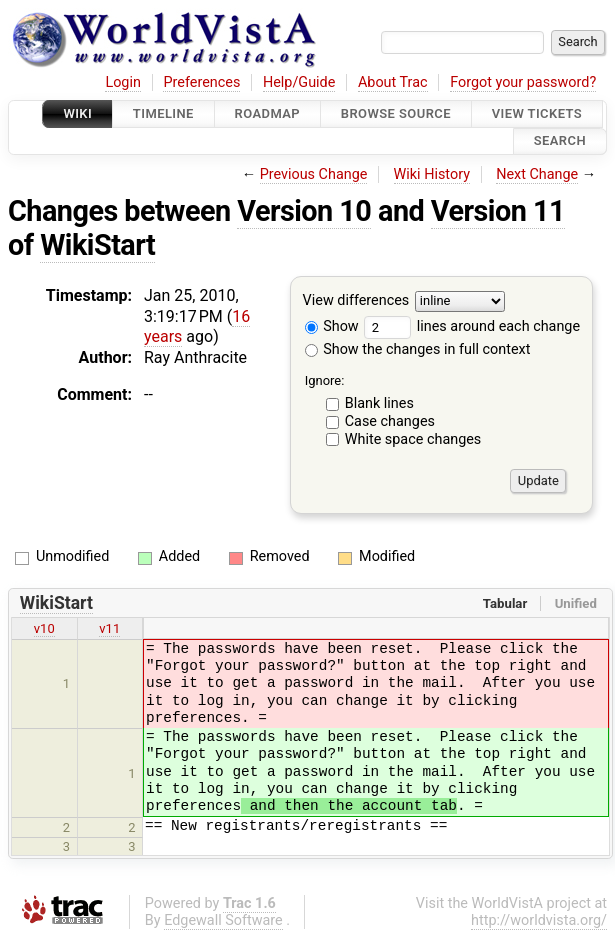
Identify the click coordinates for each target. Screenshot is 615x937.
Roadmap (268, 113)
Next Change (537, 174)
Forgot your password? (523, 82)
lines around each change (472, 326)
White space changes (413, 439)
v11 (109, 628)
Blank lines (379, 403)
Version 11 (498, 211)
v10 (44, 628)
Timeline (163, 113)
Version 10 (304, 211)
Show (332, 326)
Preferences (201, 82)
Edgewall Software (223, 920)
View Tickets (537, 113)
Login (123, 82)
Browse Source (396, 113)
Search (560, 141)
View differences (356, 300)
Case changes (390, 421)
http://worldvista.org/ (539, 920)
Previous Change (314, 174)
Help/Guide (299, 82)
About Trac (393, 82)
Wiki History (432, 174)
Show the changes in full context (418, 349)
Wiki (77, 113)
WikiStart (97, 245)
